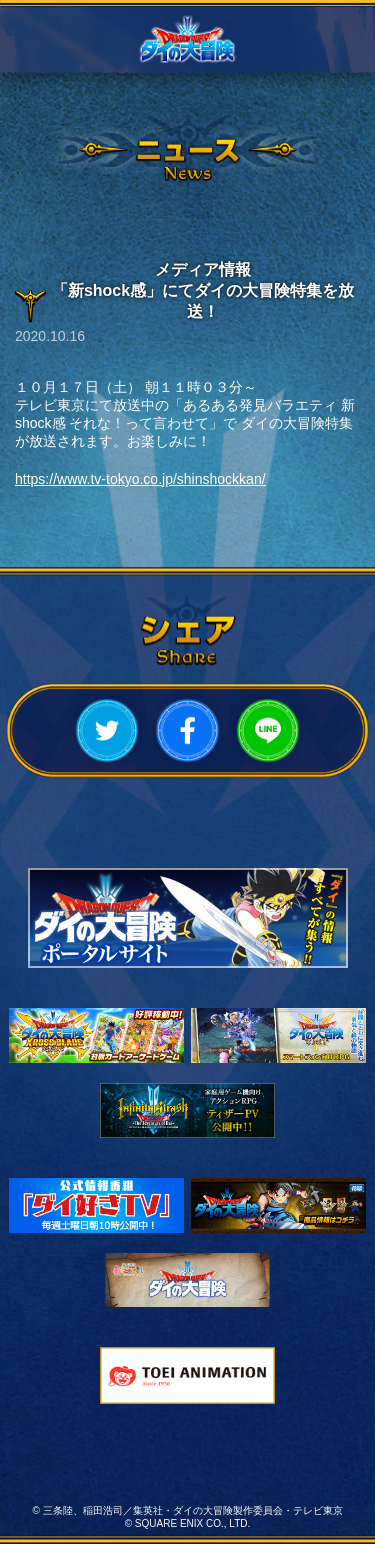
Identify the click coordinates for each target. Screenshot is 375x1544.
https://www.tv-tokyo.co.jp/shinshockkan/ (140, 479)
